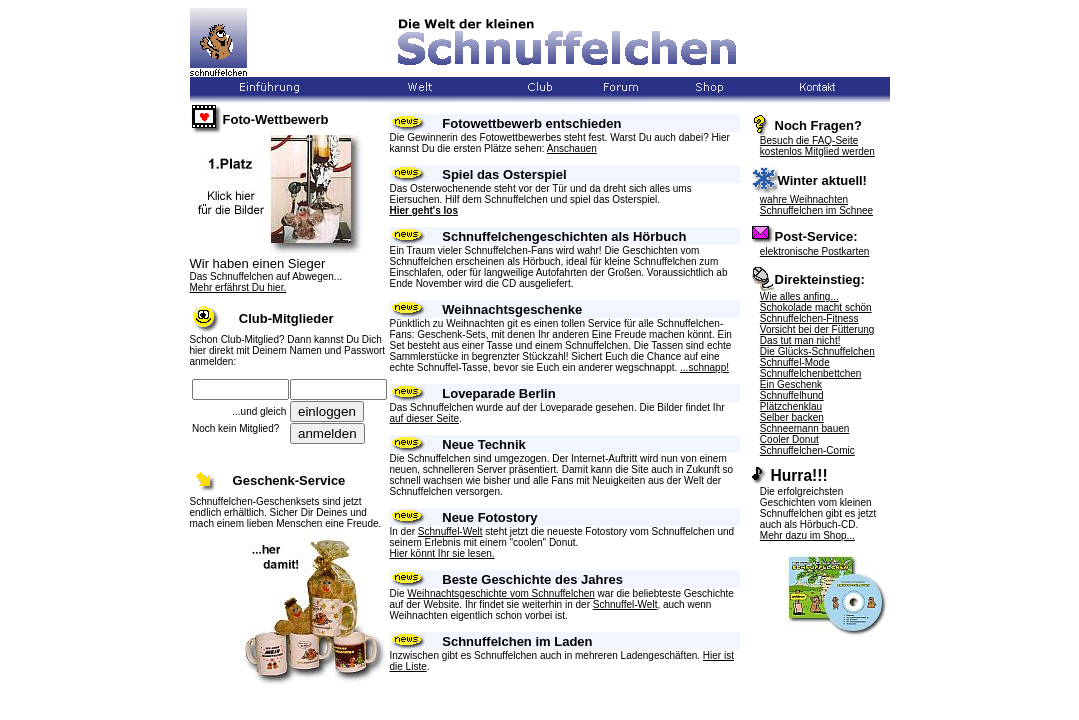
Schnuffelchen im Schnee (816, 210)
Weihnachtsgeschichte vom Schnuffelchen (501, 593)
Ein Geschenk (791, 384)
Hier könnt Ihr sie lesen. (442, 553)
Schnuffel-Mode (795, 362)
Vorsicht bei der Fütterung (817, 329)
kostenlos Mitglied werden (817, 151)
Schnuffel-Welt (450, 531)
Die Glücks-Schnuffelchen (817, 351)
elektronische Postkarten (815, 251)
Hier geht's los (424, 210)
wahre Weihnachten (804, 199)
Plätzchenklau (791, 406)
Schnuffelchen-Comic (807, 450)
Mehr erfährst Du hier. (238, 287)
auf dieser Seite (425, 418)
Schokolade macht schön (816, 307)
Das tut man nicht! (800, 340)
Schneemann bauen (805, 428)
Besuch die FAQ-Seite (809, 140)
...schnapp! (704, 367)
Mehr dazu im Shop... (807, 535)
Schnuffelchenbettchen (811, 373)
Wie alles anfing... (799, 296)
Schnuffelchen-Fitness (809, 318)
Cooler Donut (789, 439)
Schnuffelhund (792, 395)
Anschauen (572, 148)
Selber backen (792, 417)
